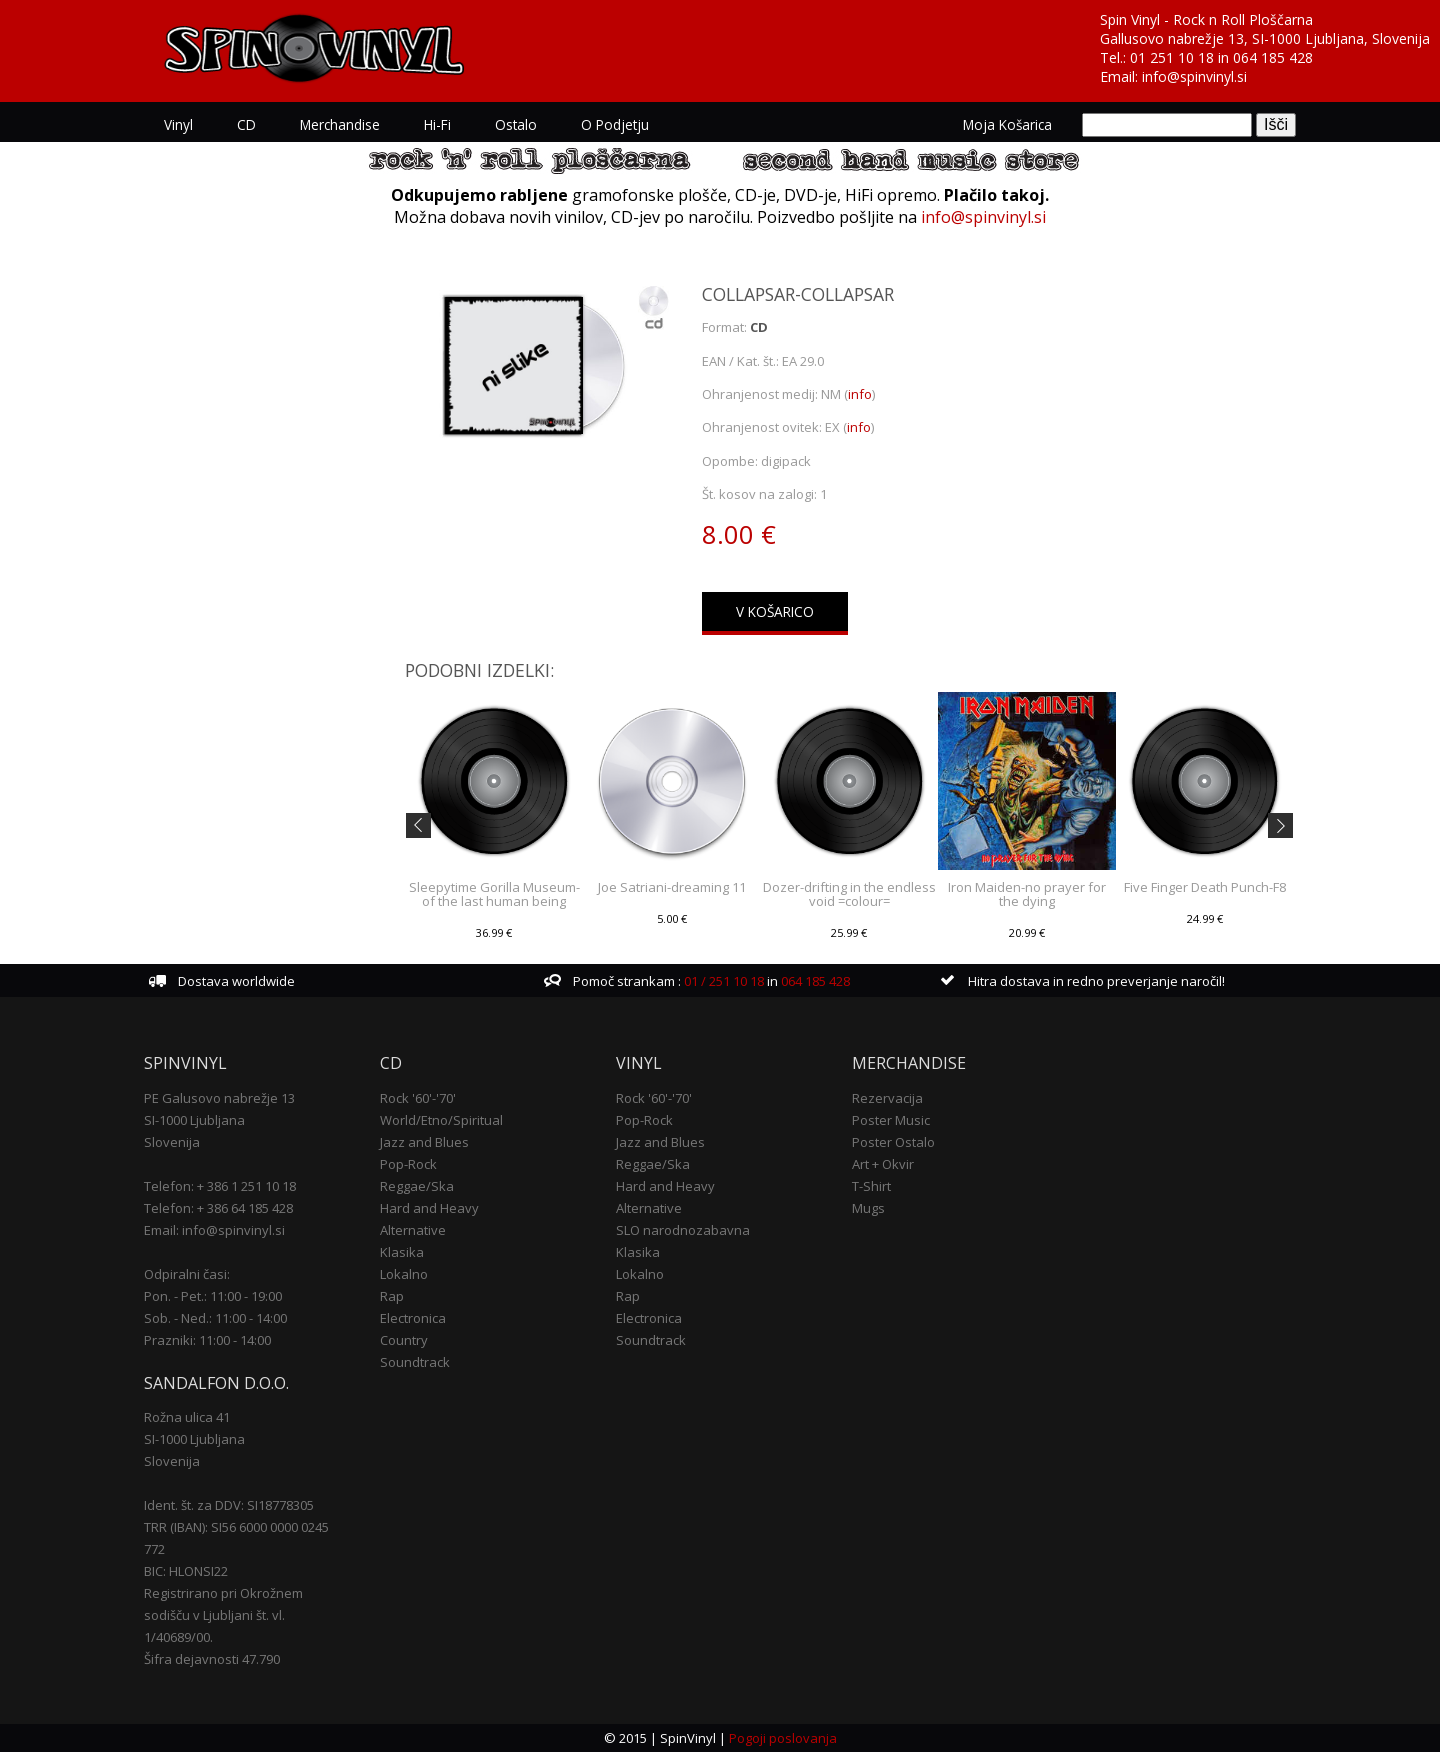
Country (404, 1340)
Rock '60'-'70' (418, 1098)
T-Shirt (871, 1186)
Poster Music (891, 1120)
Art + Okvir (883, 1164)
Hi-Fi (437, 124)
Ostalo (516, 124)
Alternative (413, 1230)
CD (246, 124)
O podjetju (615, 124)
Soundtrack (415, 1362)
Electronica (413, 1318)
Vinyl (178, 124)
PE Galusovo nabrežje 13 (219, 1098)
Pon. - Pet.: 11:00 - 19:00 (213, 1296)
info (860, 394)
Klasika (402, 1252)
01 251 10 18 (1172, 57)
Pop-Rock (408, 1164)
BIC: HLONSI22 (186, 1571)
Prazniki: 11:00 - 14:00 (207, 1340)
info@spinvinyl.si (1194, 76)
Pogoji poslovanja (783, 1738)
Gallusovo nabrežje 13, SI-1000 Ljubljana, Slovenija (1265, 38)
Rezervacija (887, 1098)
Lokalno (404, 1274)
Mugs (868, 1208)
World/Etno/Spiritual (441, 1120)
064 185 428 (1273, 57)
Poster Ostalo (893, 1142)
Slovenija (172, 1142)
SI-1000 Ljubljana (194, 1120)
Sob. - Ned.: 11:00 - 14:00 (215, 1318)
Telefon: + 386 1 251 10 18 (220, 1186)
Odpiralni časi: (187, 1274)
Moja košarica (1007, 124)
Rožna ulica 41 (187, 1417)
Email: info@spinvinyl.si (214, 1230)
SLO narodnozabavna (683, 1230)
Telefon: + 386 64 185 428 (218, 1208)
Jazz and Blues (424, 1142)
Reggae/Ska (417, 1186)
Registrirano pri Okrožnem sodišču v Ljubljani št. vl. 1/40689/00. (223, 1615)
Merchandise (340, 124)
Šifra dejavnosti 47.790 (212, 1659)
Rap (392, 1296)
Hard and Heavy (429, 1208)
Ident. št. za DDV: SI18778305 (229, 1505)
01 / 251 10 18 (722, 981)
